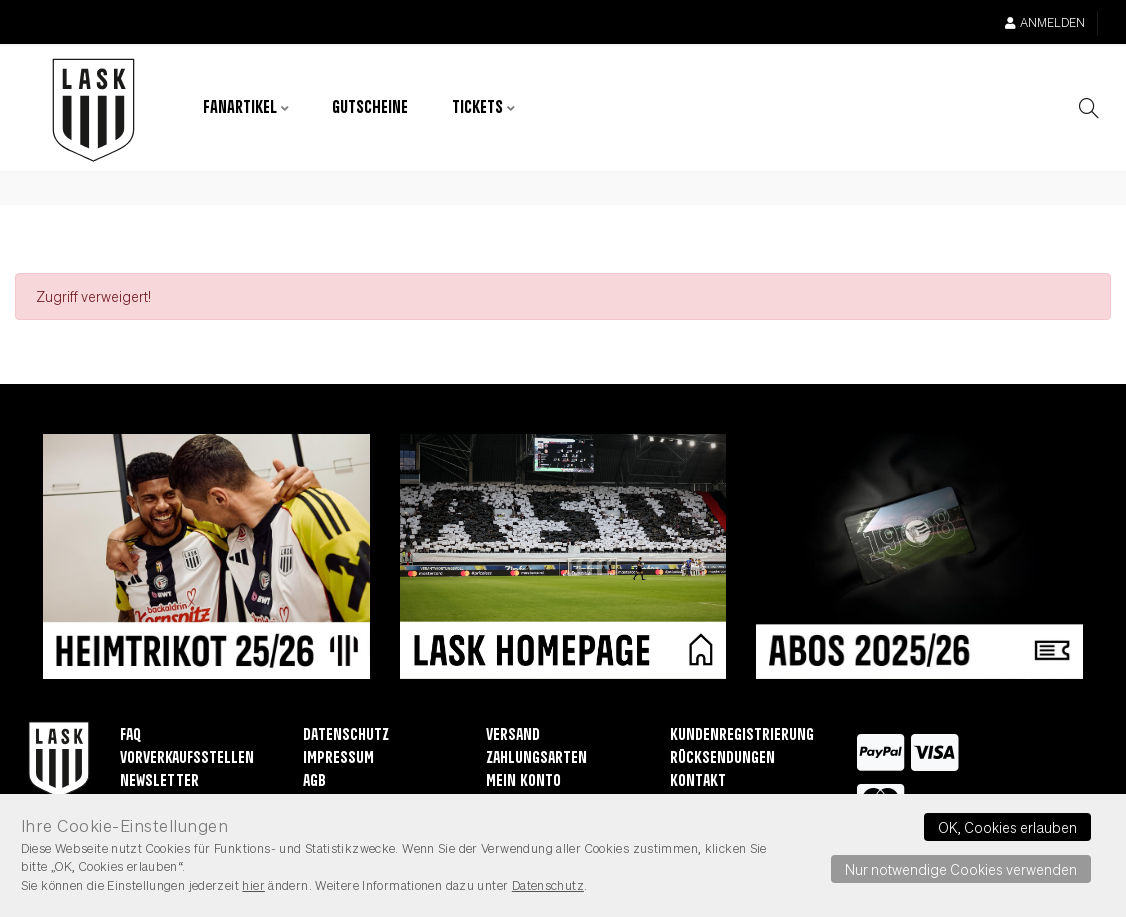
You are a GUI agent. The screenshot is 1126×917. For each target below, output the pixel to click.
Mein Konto (523, 781)
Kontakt (698, 781)
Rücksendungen (722, 758)
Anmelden (1045, 22)
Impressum (338, 758)
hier (253, 885)
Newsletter (159, 781)
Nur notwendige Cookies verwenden (961, 869)
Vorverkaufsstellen (187, 758)
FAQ (130, 735)
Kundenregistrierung (742, 735)
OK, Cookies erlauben (1007, 827)
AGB (314, 781)
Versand (513, 735)
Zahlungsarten (536, 758)
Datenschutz (346, 735)
